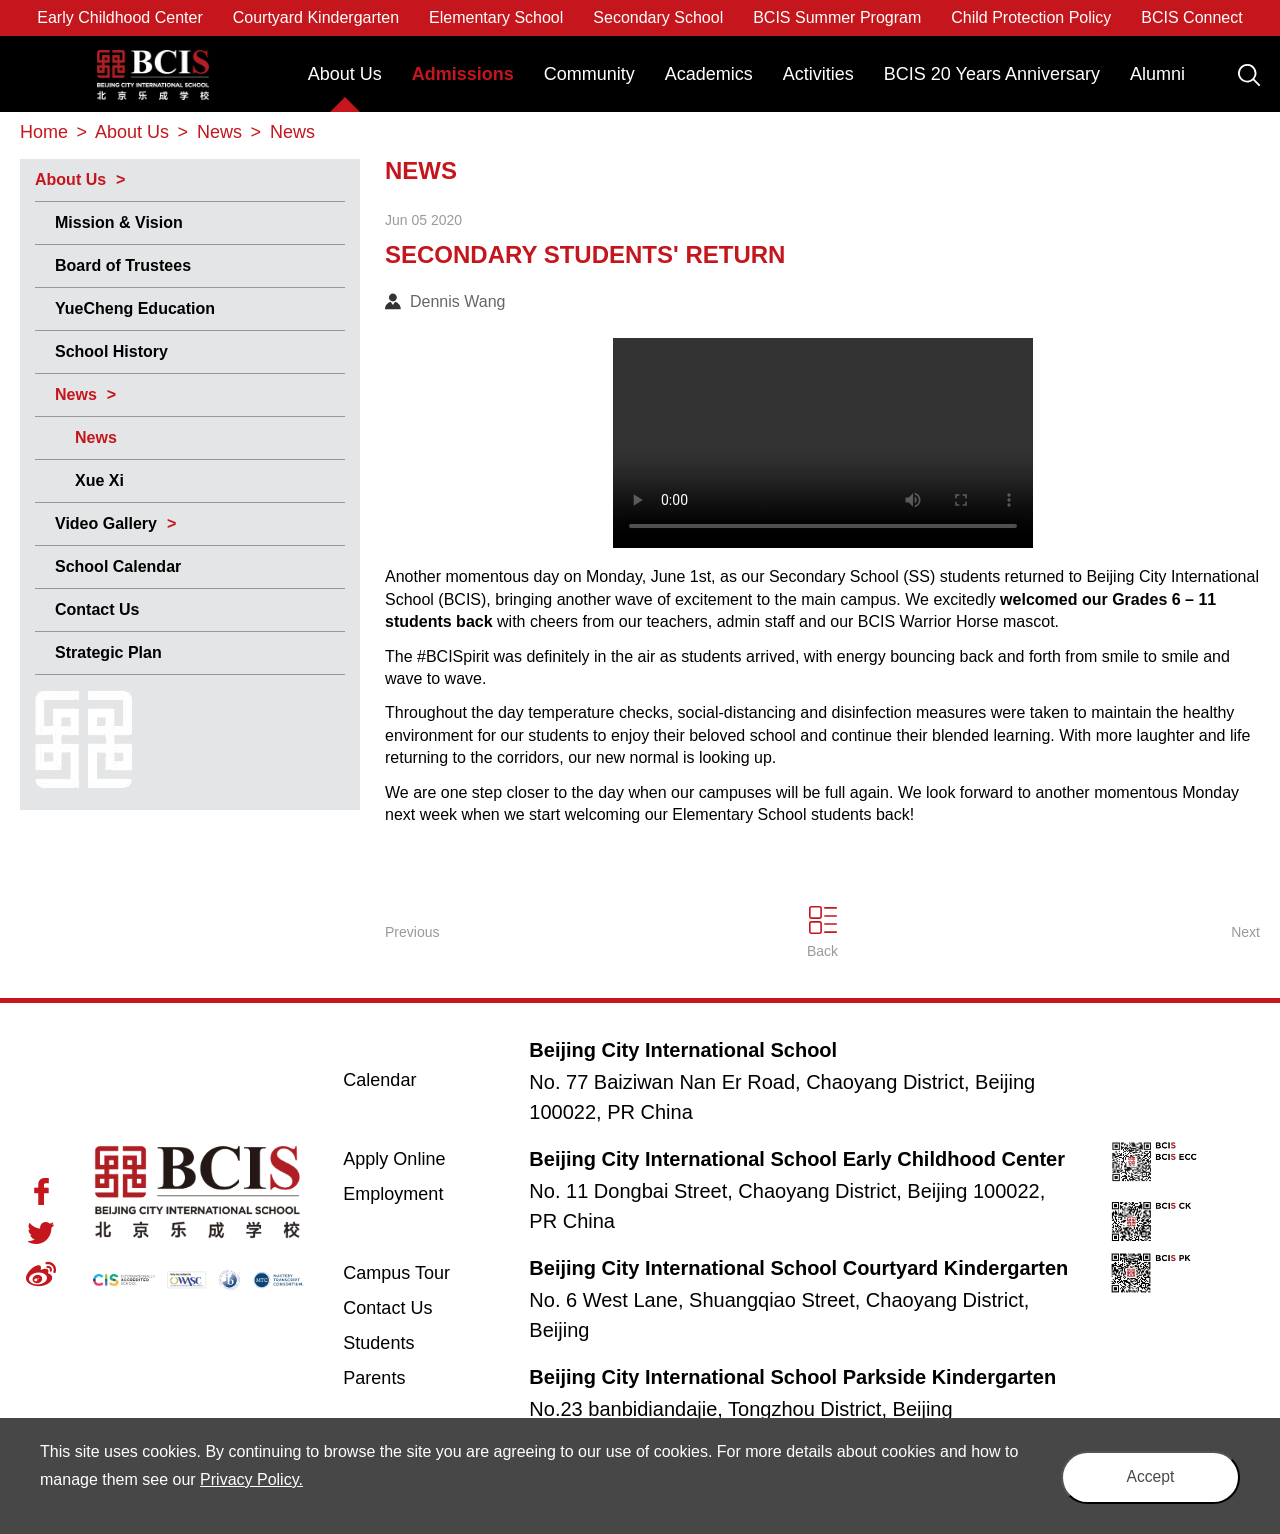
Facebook (41, 1191)
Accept (1144, 1475)
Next (1245, 932)
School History (111, 351)
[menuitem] (345, 83)
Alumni (1157, 74)
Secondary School (658, 17)
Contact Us (97, 609)
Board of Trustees (123, 265)
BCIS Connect (1191, 17)
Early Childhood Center (119, 17)
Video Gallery (106, 523)
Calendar (379, 1080)
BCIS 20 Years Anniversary (992, 74)
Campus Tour (418, 1272)
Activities (818, 74)
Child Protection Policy (1031, 17)
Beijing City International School (153, 60)
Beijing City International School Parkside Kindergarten (792, 1377)
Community (589, 74)
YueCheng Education (135, 308)
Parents (374, 1378)
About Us (345, 74)
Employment (393, 1194)
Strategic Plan (108, 652)
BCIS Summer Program (837, 17)
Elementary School (496, 17)
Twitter (41, 1233)
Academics (709, 74)
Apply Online (418, 1158)
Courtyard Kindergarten (316, 17)
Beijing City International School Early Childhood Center (797, 1159)
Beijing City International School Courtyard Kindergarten (798, 1268)
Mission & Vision (119, 222)
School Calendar (118, 566)
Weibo (41, 1274)
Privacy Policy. (269, 1479)
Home (44, 132)
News (76, 394)
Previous (412, 932)
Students (378, 1343)
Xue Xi (99, 480)
